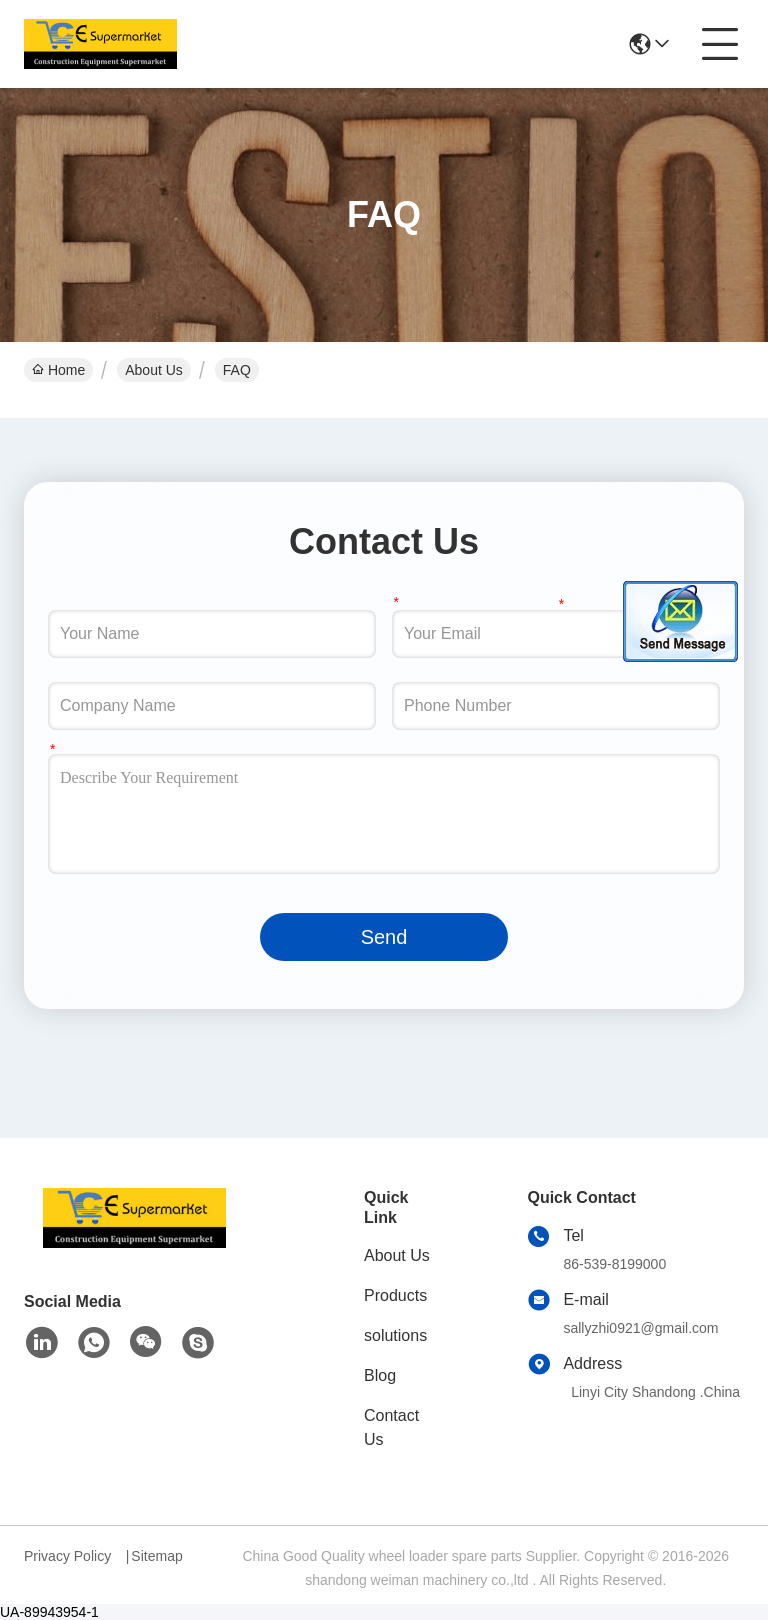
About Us (154, 370)
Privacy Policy (67, 1556)
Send (384, 937)
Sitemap (156, 1556)
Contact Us (391, 1427)
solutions (395, 1335)
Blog (380, 1375)
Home (58, 370)
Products (395, 1295)
